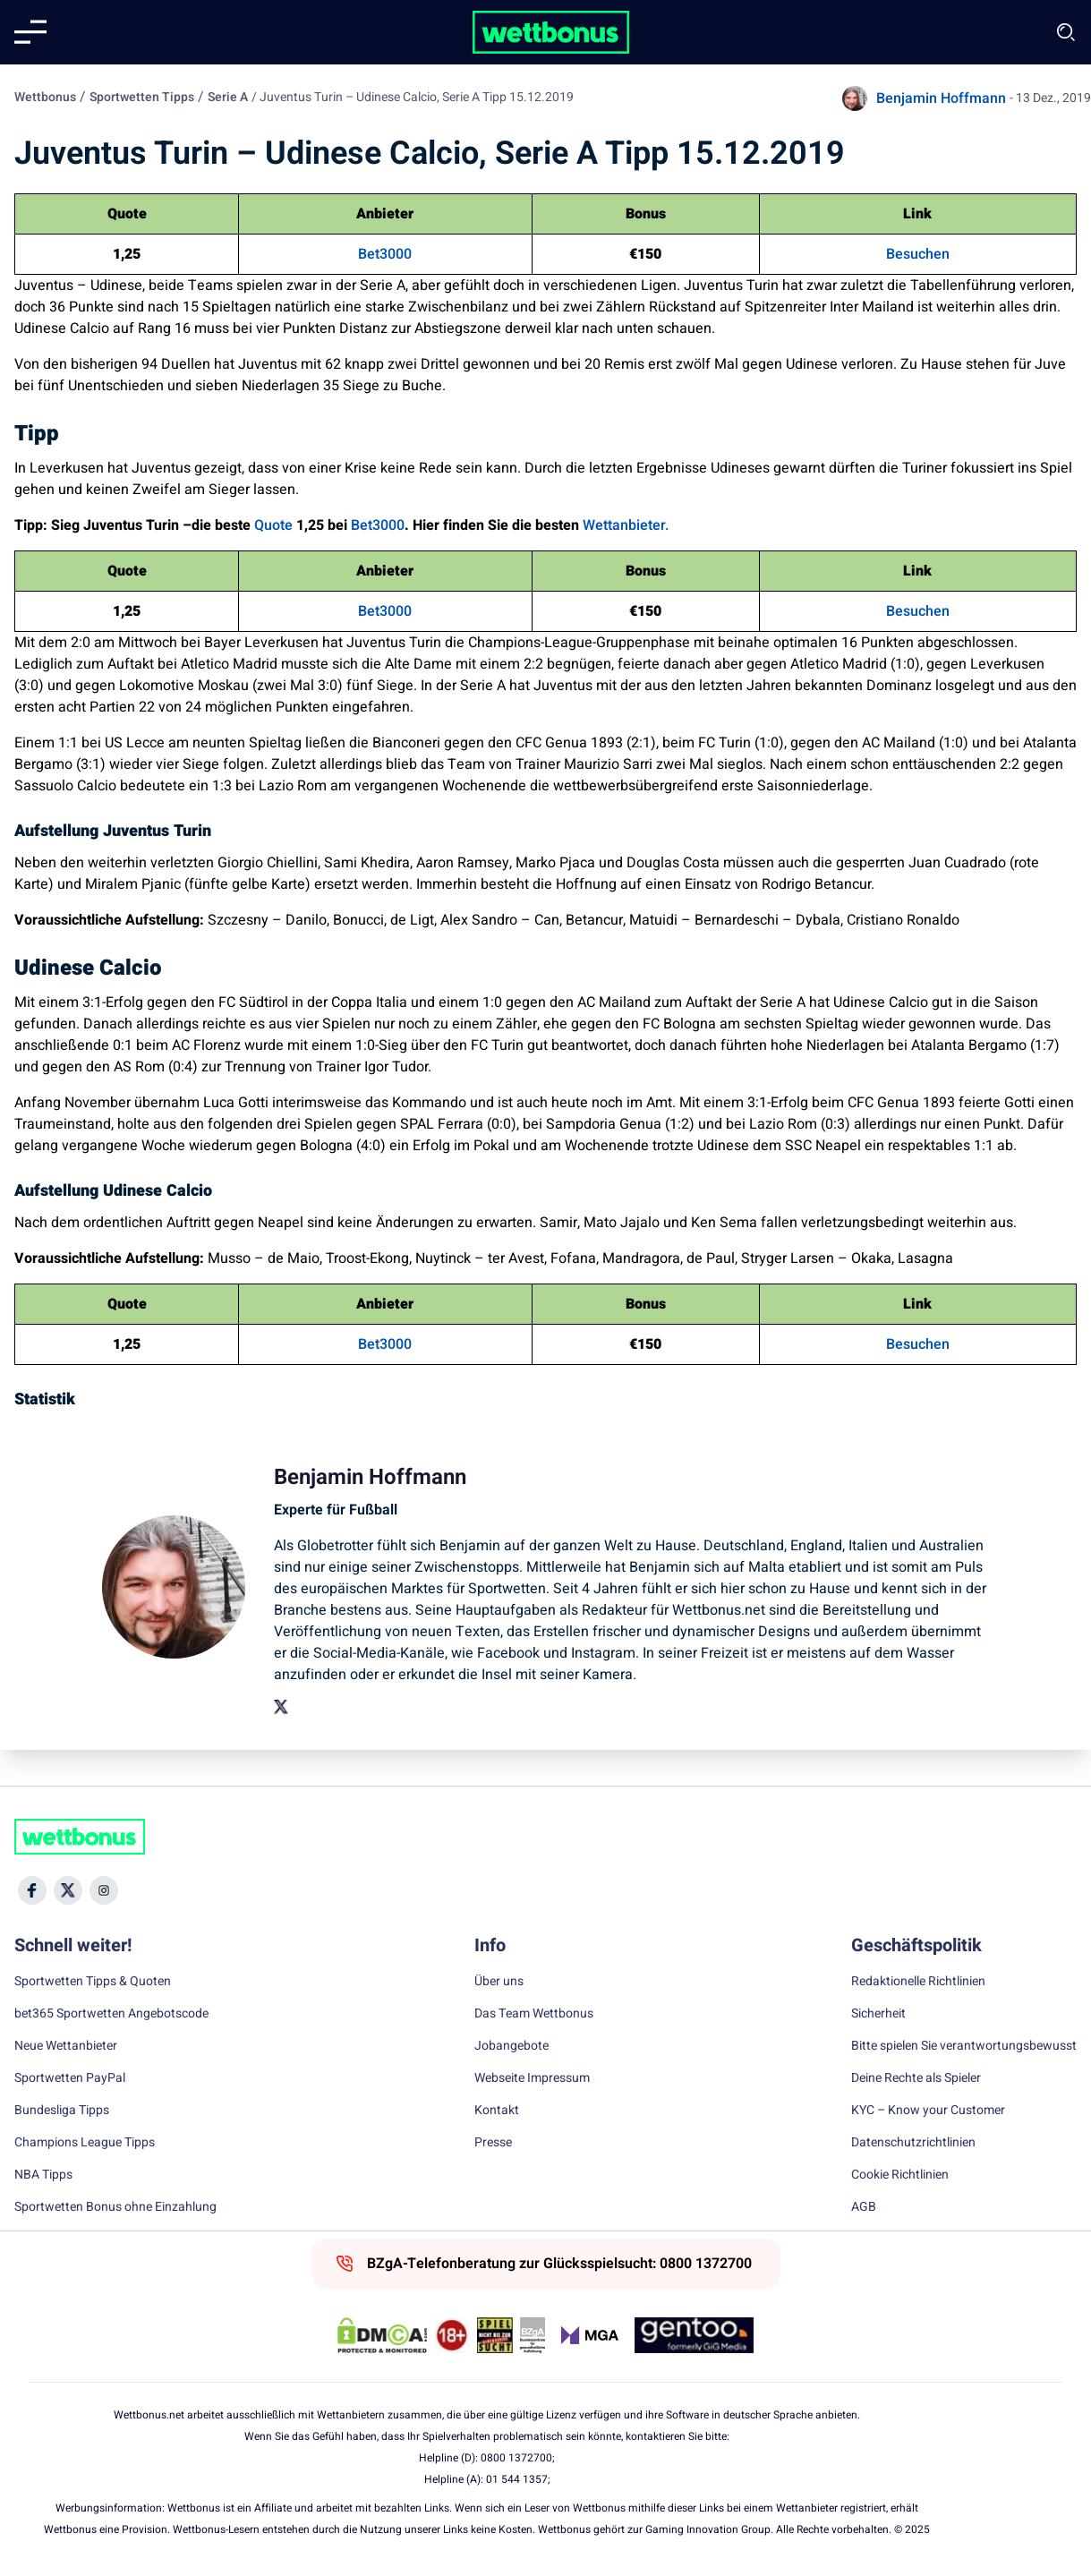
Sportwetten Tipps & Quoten (92, 1982)
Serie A (228, 97)
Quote (273, 525)
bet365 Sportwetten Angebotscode (111, 2014)
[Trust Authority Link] (532, 2335)
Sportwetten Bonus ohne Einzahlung (115, 2207)
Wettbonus (45, 97)
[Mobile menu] (30, 32)
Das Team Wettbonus (533, 2014)
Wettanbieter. (626, 525)
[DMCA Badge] (382, 2335)
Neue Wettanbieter (65, 2046)
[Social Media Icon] (32, 1890)
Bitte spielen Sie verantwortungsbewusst (964, 2046)
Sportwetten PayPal (69, 2078)
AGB (863, 2207)
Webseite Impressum (532, 2078)
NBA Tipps (43, 2175)
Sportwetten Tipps (141, 97)
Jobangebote (511, 2046)
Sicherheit (878, 2014)
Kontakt (496, 2111)
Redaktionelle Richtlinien (918, 1982)
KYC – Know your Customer (928, 2111)
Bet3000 (385, 254)
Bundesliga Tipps (61, 2111)
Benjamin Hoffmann (941, 98)
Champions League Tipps (84, 2143)
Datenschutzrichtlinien (913, 2143)
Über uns (499, 1982)
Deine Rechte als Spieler (916, 2078)
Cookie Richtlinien (900, 2175)
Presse (493, 2143)
